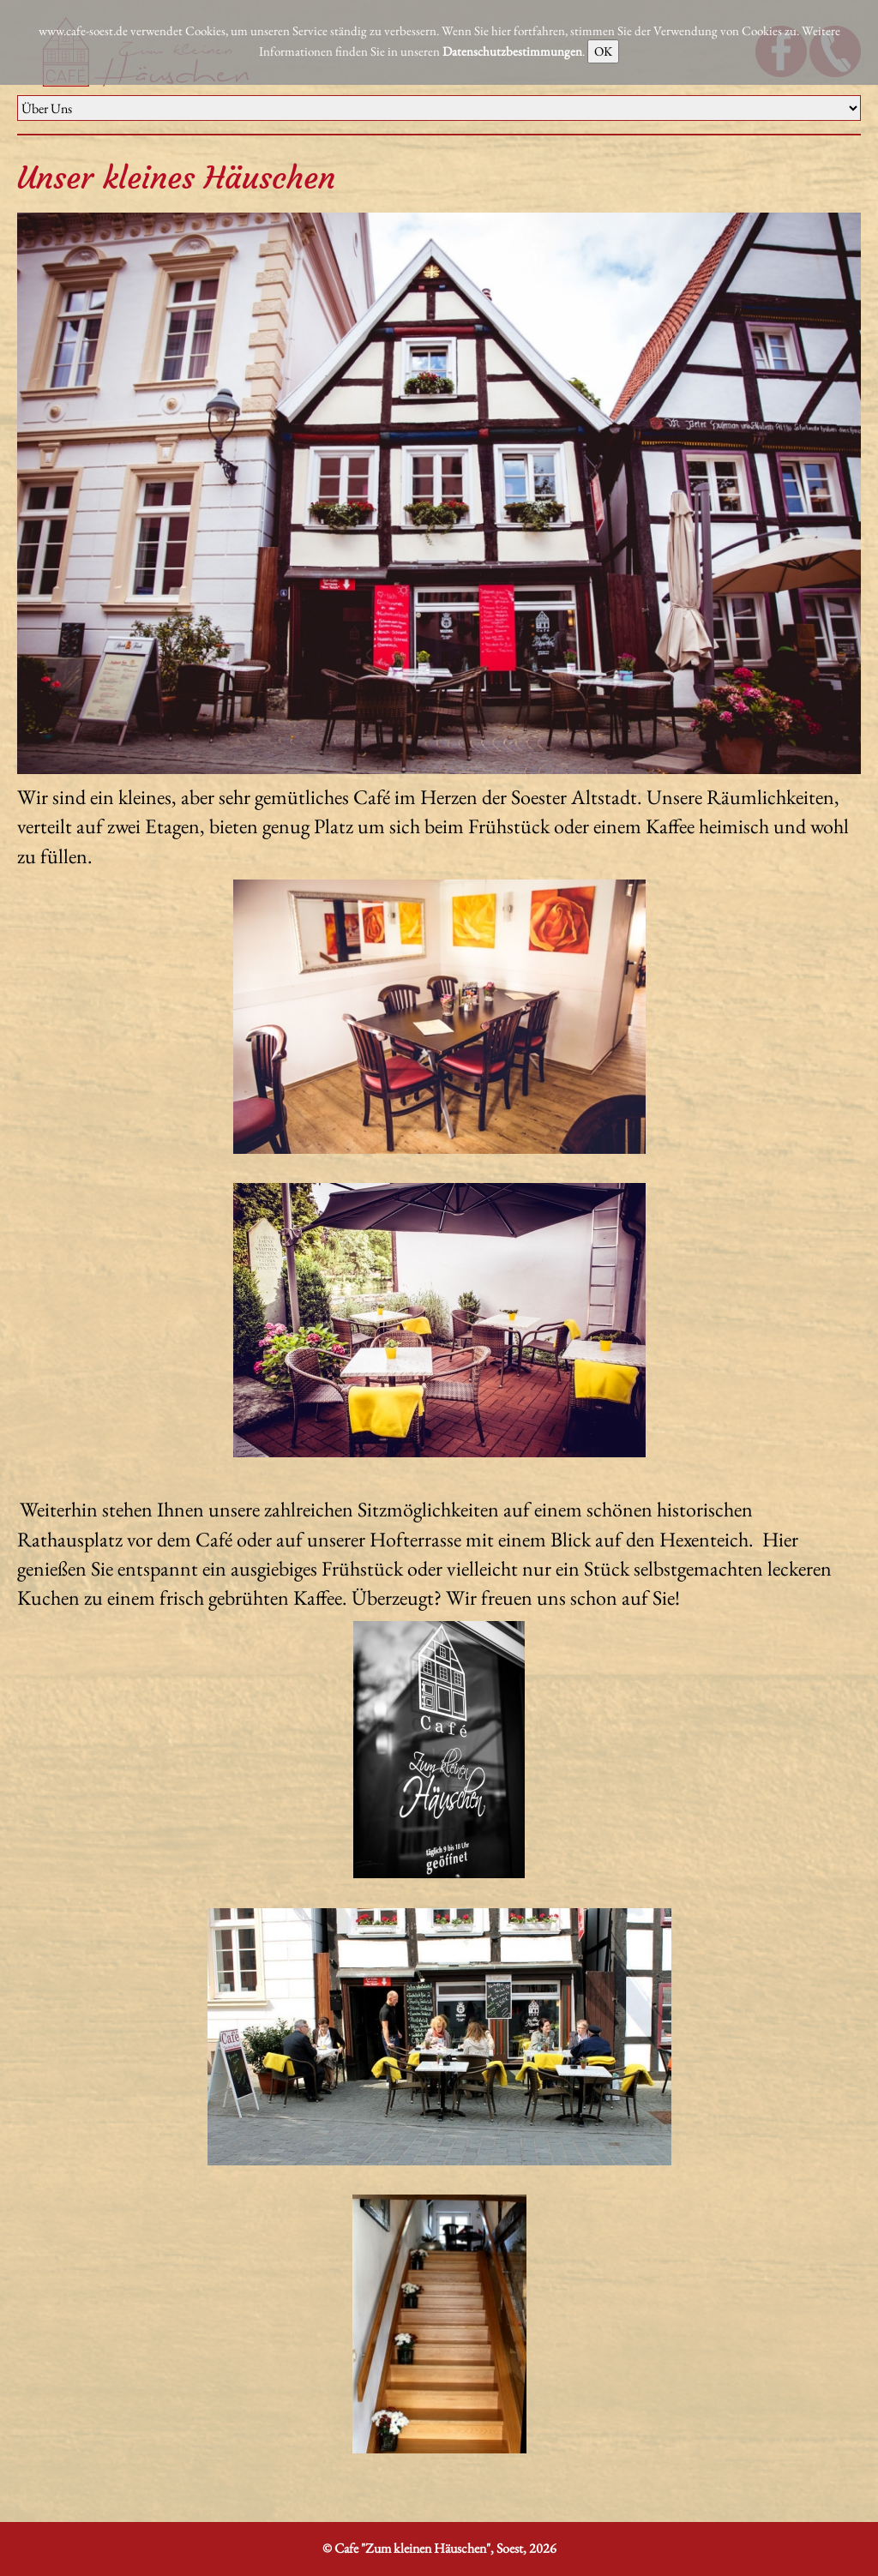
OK (603, 51)
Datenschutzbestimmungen (512, 51)
